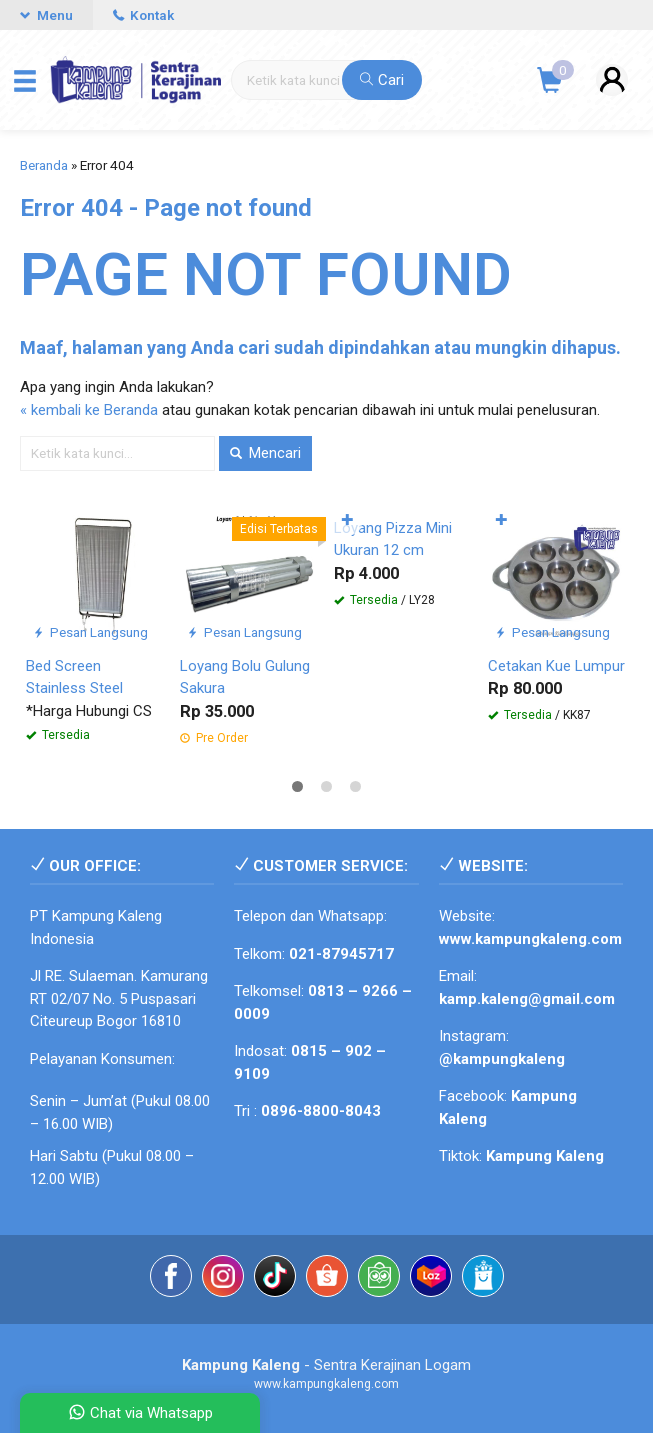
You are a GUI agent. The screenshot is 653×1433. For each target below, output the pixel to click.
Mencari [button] (265, 453)
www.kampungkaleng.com (530, 939)
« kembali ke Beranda (89, 410)
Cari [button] (382, 80)
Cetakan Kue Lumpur (556, 666)
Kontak (143, 15)
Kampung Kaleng (545, 1156)
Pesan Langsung (90, 632)
